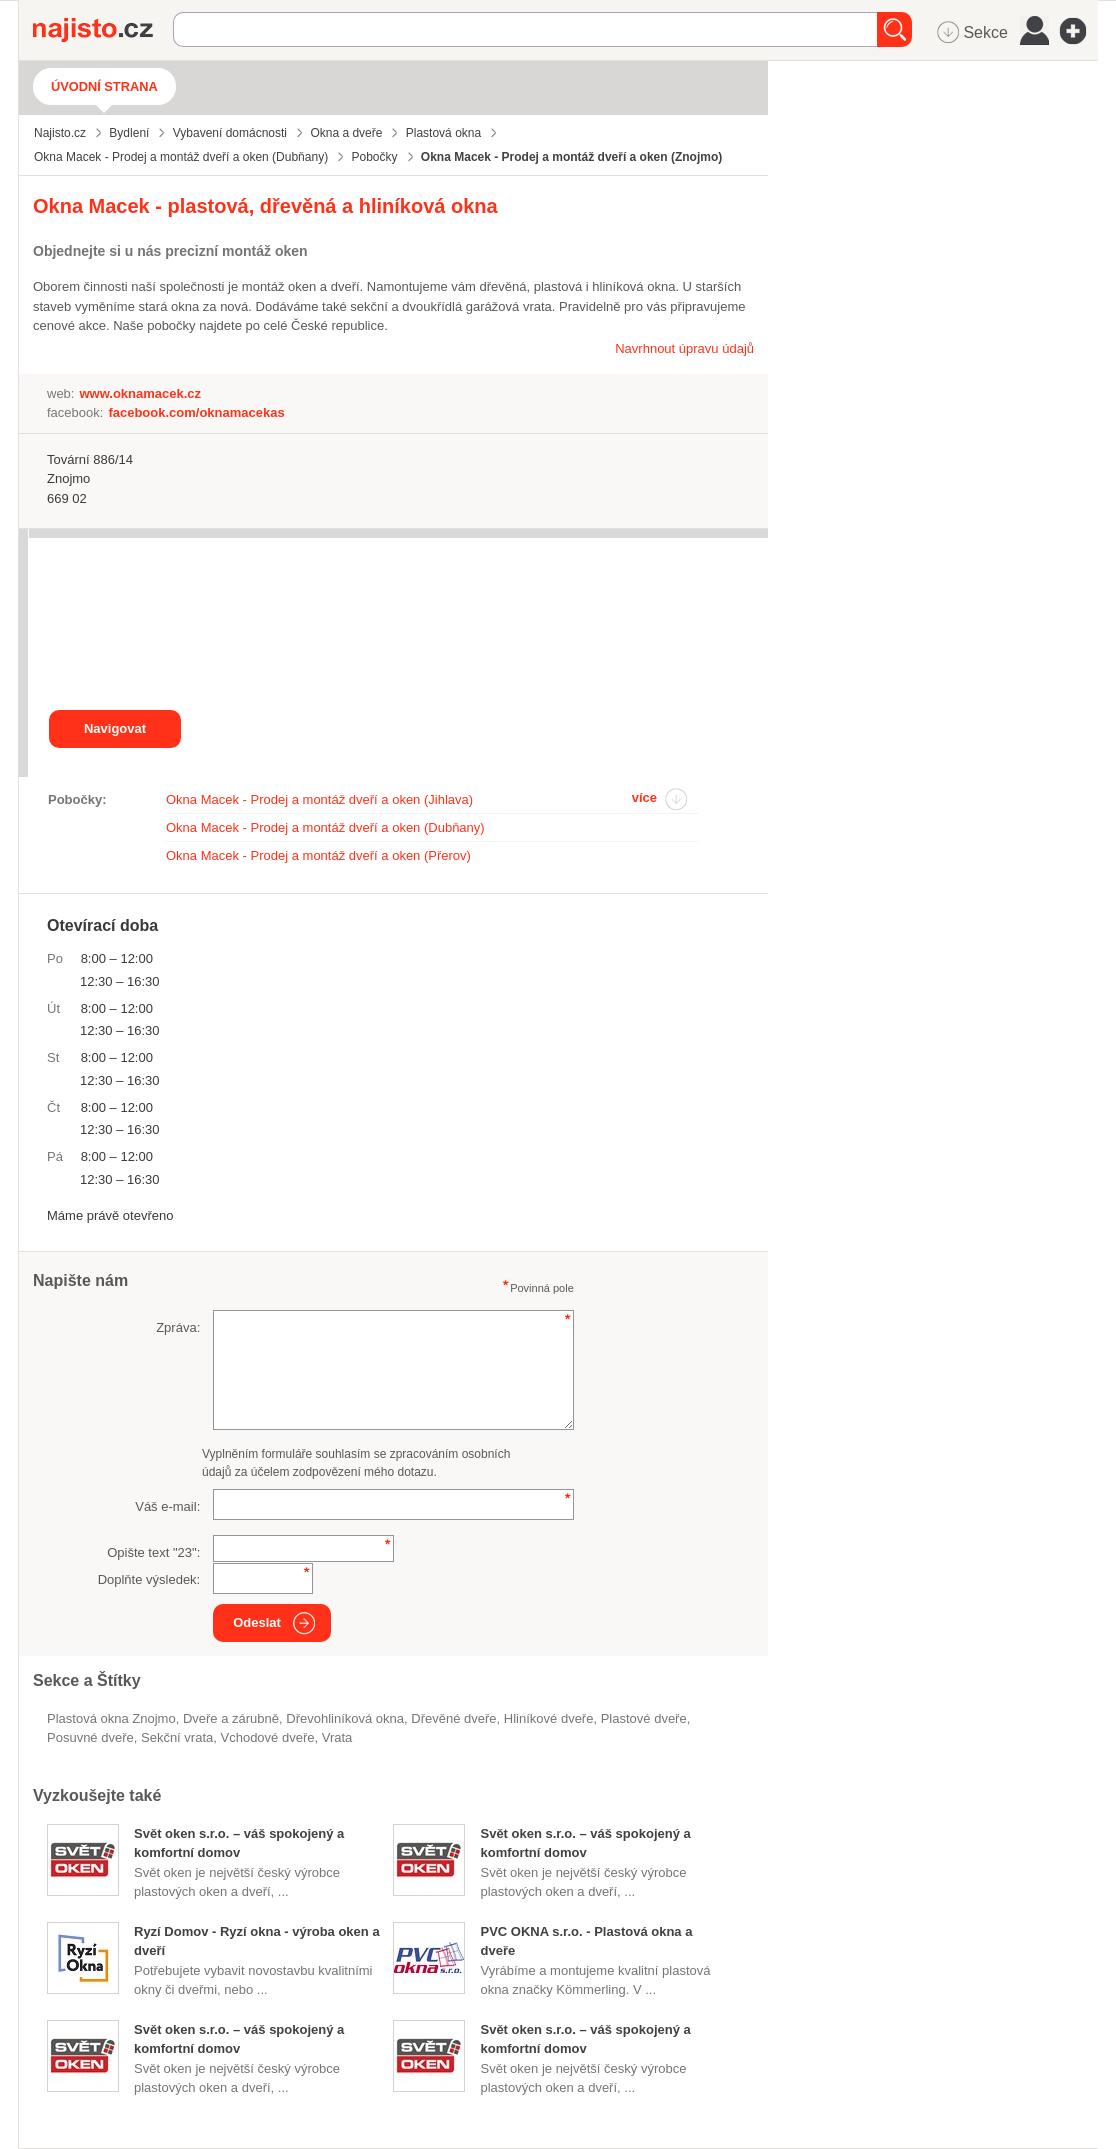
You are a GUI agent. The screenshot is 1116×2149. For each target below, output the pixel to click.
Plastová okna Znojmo (111, 1718)
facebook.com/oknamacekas (196, 412)
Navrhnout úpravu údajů (684, 348)
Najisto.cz (103, 30)
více (644, 797)
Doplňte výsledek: (149, 1579)
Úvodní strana (104, 86)
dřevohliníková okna (345, 1718)
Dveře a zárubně (231, 1718)
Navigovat (115, 728)
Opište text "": (153, 1552)
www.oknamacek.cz (140, 393)
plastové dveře (644, 1718)
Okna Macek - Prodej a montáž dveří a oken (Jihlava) (319, 799)
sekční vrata (177, 1737)
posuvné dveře (90, 1737)
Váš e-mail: (167, 1506)
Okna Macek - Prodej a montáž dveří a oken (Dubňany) (325, 827)
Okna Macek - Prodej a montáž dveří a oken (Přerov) (318, 855)
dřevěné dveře (453, 1718)
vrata (337, 1737)
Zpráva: (178, 1327)
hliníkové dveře (549, 1718)
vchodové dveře (268, 1737)
